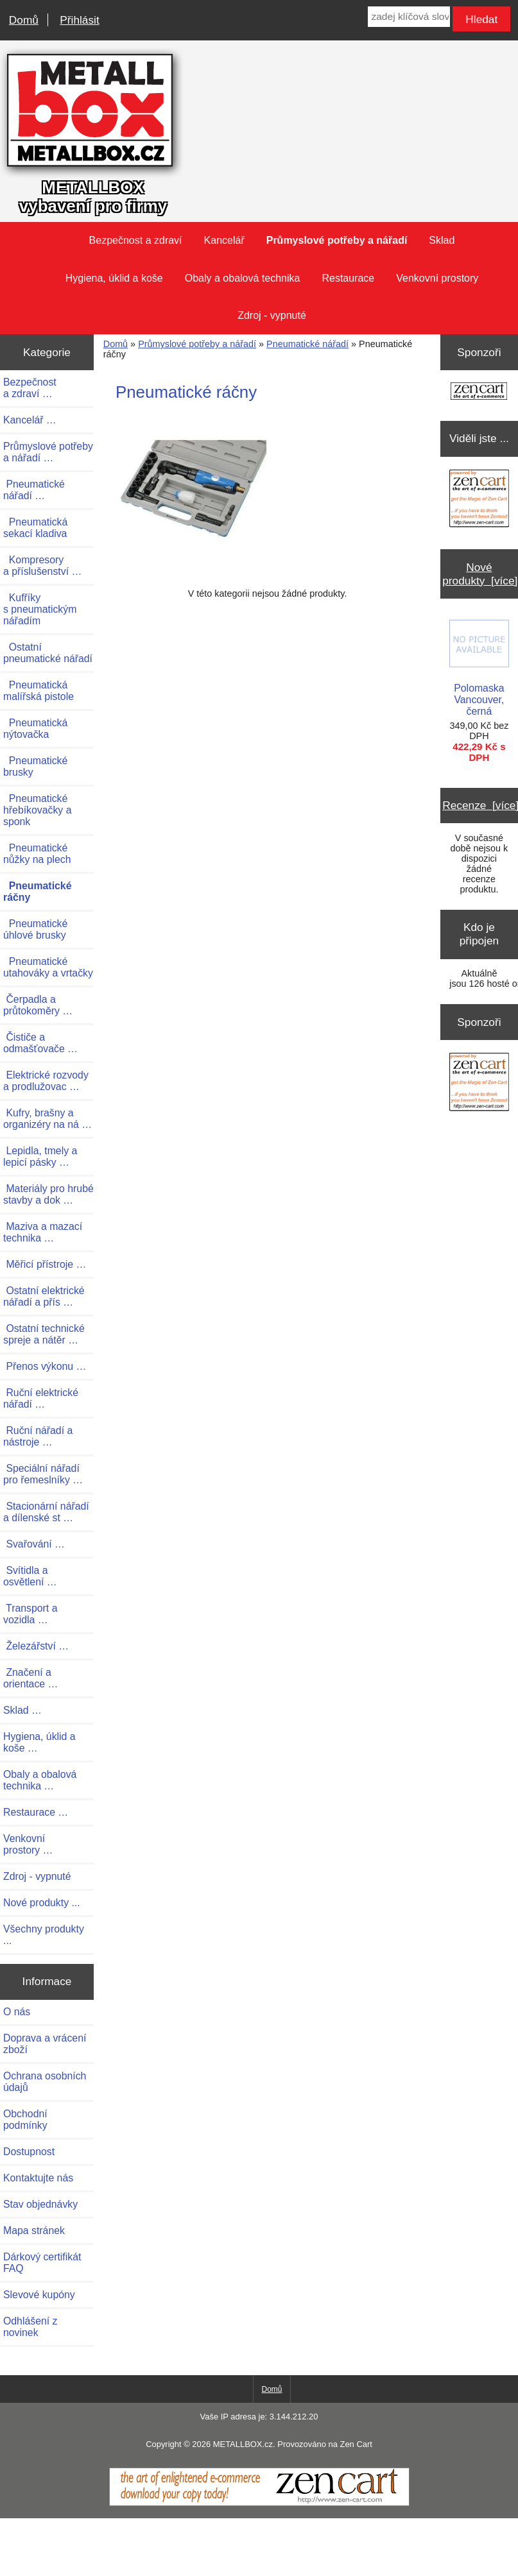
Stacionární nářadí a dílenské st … (46, 1512)
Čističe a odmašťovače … (40, 1043)
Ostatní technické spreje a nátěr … (44, 1334)
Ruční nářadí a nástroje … (38, 1436)
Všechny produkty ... (43, 1934)
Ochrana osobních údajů (44, 2081)
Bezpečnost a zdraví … (29, 388)
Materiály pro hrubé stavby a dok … (48, 1194)
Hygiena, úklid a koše (114, 278)
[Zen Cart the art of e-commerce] (479, 392)
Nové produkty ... (41, 1902)
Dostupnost (29, 2151)
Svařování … (34, 1544)
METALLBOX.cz (243, 2444)
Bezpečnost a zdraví (135, 240)
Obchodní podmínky (25, 2119)
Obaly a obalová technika (242, 278)
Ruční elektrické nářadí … (40, 1398)
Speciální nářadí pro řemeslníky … (43, 1474)
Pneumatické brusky (35, 766)
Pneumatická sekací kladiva (35, 527)
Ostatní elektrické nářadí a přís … (44, 1296)
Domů (24, 19)
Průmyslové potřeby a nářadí (197, 344)
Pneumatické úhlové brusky (35, 929)
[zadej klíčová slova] (408, 16)
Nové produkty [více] (479, 574)
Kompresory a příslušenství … (42, 565)
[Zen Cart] (259, 2503)
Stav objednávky (40, 2204)
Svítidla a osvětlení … (30, 1576)
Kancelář (224, 240)
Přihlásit (79, 19)
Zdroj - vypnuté (271, 315)
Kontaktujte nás (38, 2177)
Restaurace (348, 278)
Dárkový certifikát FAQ (42, 2262)
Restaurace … (35, 1812)
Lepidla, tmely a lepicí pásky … (40, 1156)
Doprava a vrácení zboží (44, 2044)
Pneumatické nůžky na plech (37, 853)
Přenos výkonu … (44, 1366)
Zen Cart (356, 2444)
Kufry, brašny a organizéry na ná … (47, 1118)
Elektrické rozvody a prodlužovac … (46, 1081)
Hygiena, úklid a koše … (39, 1742)
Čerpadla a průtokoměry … (38, 1005)
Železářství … (36, 1646)
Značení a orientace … (30, 1678)
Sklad (441, 240)
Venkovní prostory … (28, 1844)
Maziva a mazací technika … (42, 1232)
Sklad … (22, 1710)
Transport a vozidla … (30, 1614)
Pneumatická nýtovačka (35, 728)
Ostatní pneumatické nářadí (47, 653)
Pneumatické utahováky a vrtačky (48, 967)
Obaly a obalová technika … (39, 1780)
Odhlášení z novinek (30, 2327)
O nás (16, 2011)
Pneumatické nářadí (307, 344)
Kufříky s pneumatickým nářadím (39, 609)
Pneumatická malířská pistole (38, 690)
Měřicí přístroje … (44, 1264)
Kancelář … (29, 419)
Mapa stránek (34, 2230)
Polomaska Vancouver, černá (478, 668)
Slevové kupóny (39, 2294)
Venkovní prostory (437, 278)
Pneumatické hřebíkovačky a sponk (37, 810)
